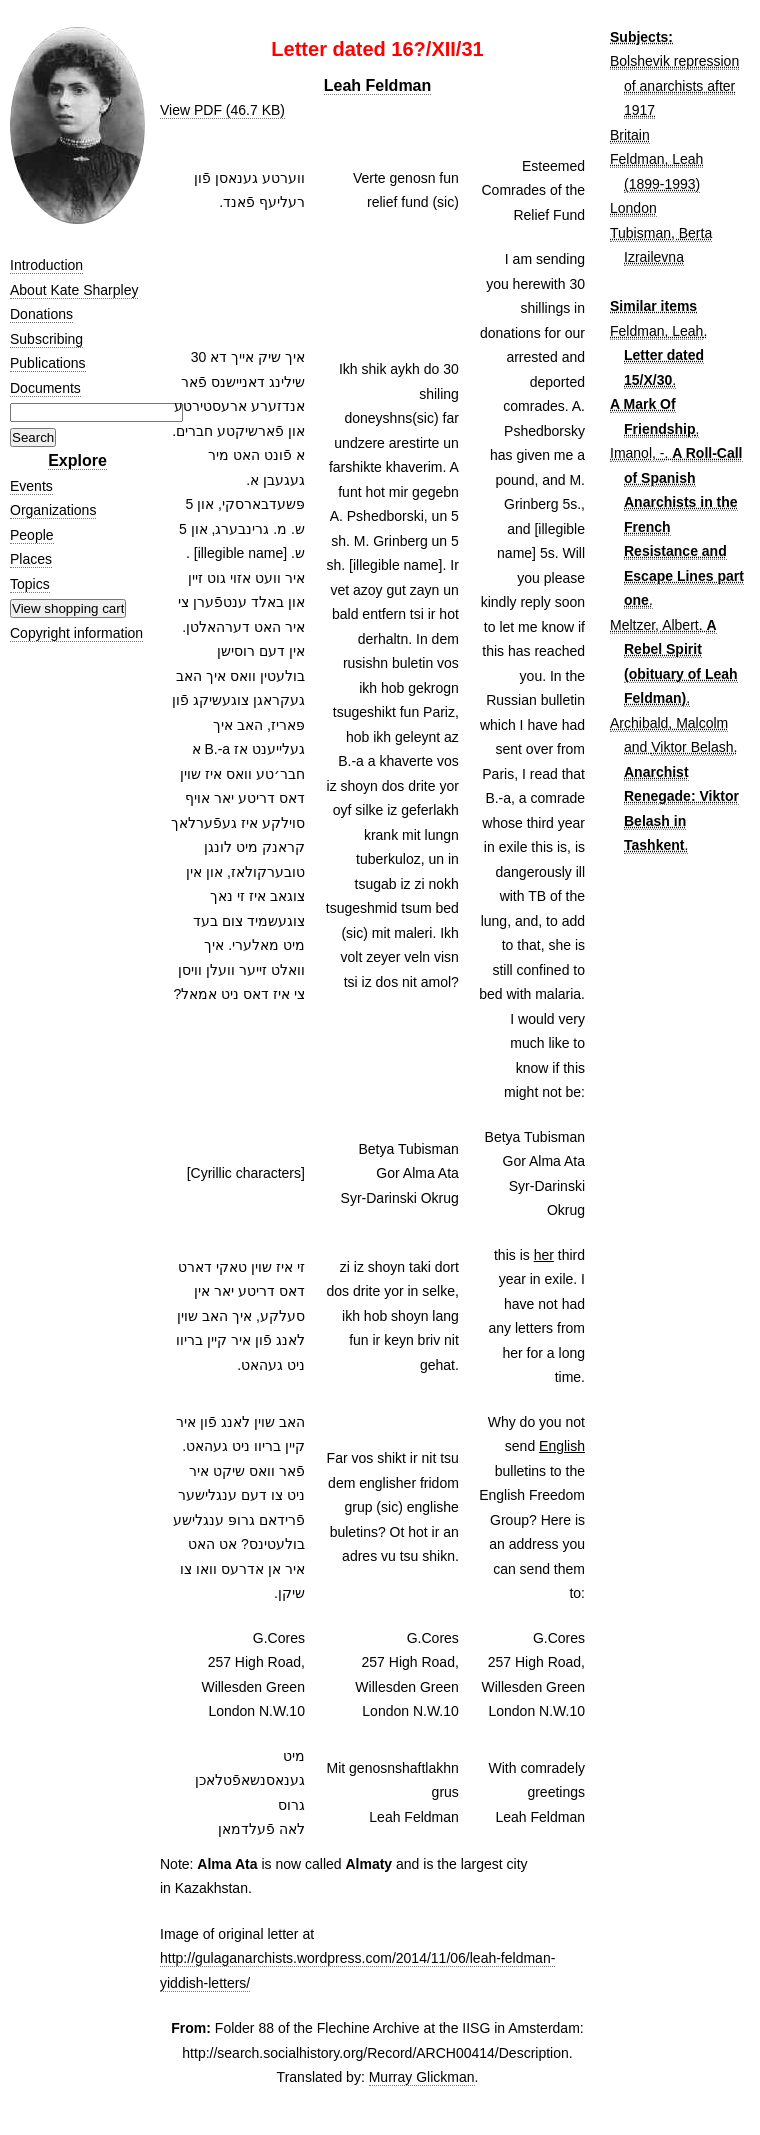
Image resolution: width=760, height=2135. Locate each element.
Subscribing (46, 339)
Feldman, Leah (656, 331)
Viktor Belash (692, 747)
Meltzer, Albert (654, 625)
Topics (30, 584)
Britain (630, 135)
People (32, 535)
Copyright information (76, 633)
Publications (48, 363)
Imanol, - (637, 453)
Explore (77, 460)
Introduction (46, 265)
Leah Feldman (378, 85)
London (633, 208)
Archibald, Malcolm (669, 723)
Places (31, 559)
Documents (45, 388)
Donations (41, 314)
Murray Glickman (422, 2077)
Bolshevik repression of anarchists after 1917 (674, 85)
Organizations (53, 510)
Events (31, 486)
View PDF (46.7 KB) (222, 110)
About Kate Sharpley (74, 290)
